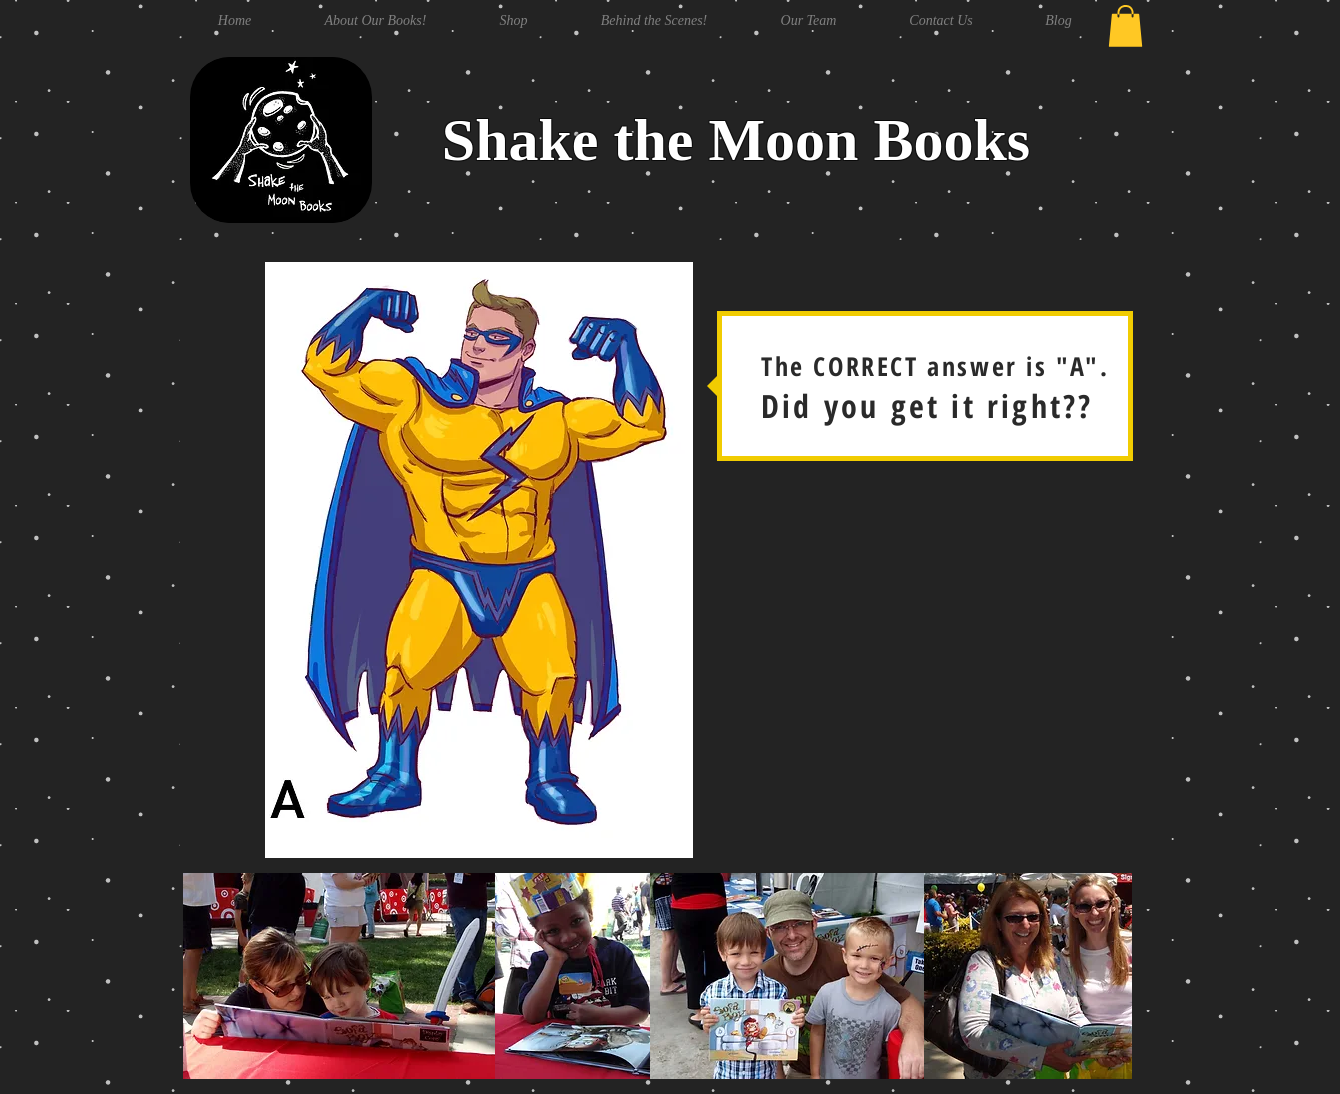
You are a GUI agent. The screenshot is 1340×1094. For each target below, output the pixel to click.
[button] (1125, 26)
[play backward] (208, 976)
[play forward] (1107, 976)
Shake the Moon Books (736, 140)
